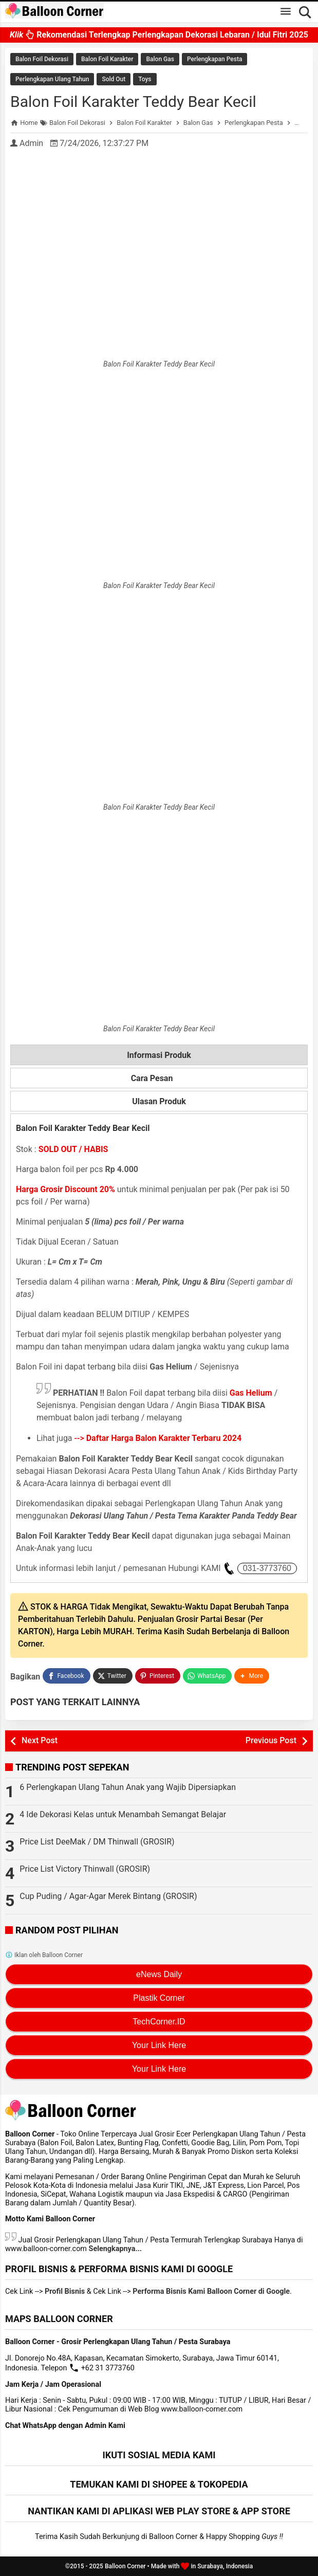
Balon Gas (160, 59)
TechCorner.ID (159, 2021)
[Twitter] (113, 1676)
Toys (144, 79)
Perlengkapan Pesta (214, 59)
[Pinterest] (157, 1676)
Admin (31, 143)
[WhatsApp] (207, 1676)
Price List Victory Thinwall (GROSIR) (85, 1869)
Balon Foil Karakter (107, 59)
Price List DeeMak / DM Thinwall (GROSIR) (97, 1842)
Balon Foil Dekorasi (41, 59)
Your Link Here (159, 2045)
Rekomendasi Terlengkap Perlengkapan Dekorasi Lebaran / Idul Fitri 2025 (159, 37)
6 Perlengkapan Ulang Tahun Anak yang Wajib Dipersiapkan (128, 1787)
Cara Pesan (159, 1078)
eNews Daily (159, 1974)
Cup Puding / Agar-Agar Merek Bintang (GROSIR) (108, 1896)
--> (158, 1438)
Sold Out (113, 79)
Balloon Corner (125, 2566)
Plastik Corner (158, 1998)
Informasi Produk (159, 1055)
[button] (251, 1676)
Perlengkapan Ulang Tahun (52, 79)
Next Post (40, 1740)
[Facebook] (66, 1676)
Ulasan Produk (159, 1101)
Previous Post (271, 1740)
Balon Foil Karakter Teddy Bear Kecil (133, 102)
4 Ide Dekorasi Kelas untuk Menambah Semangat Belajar (123, 1814)
